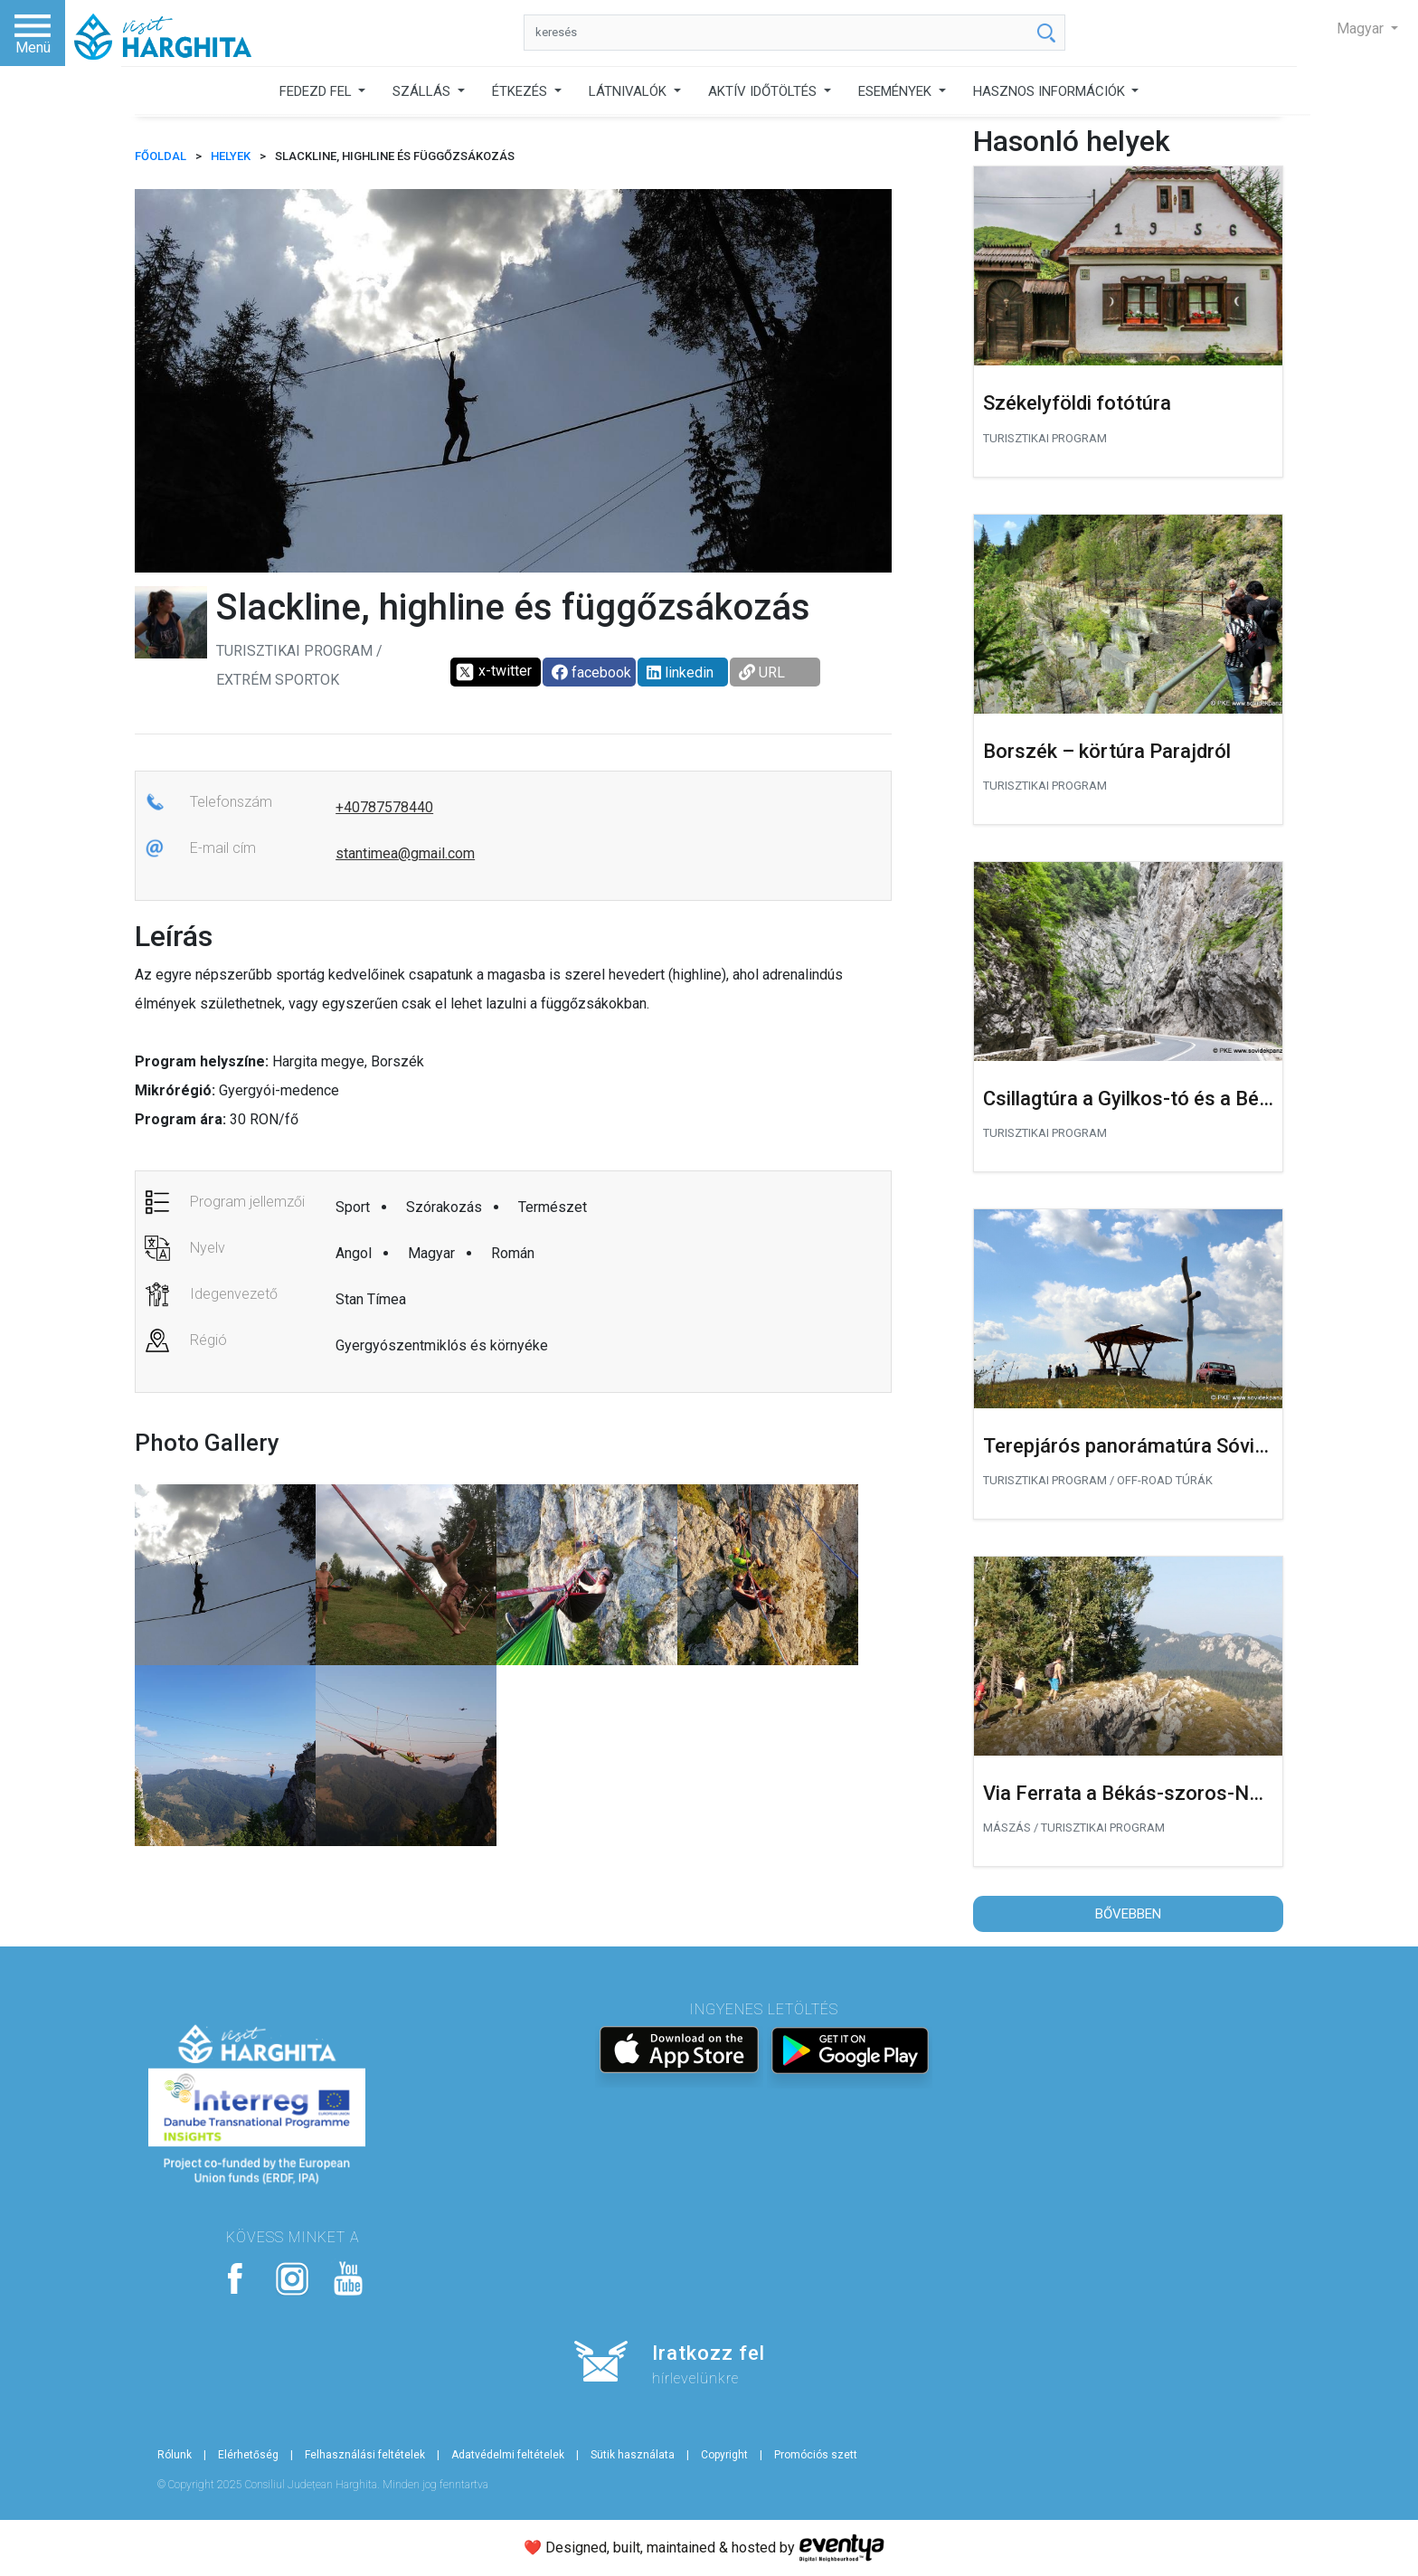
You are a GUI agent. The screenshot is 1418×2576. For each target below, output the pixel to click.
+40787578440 (384, 807)
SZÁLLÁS (423, 91)
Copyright (724, 2454)
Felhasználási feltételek (365, 2454)
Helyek (231, 156)
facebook (591, 672)
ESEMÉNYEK (896, 91)
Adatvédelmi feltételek (507, 2454)
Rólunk (174, 2454)
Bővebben (1128, 1914)
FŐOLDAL (160, 156)
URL (762, 672)
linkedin (680, 672)
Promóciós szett (815, 2454)
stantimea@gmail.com (405, 853)
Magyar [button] (1362, 28)
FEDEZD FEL (317, 91)
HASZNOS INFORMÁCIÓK (1051, 91)
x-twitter (493, 672)
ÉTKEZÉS (521, 91)
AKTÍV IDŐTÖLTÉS (764, 91)
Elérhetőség (248, 2454)
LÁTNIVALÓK (629, 91)
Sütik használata (633, 2454)
